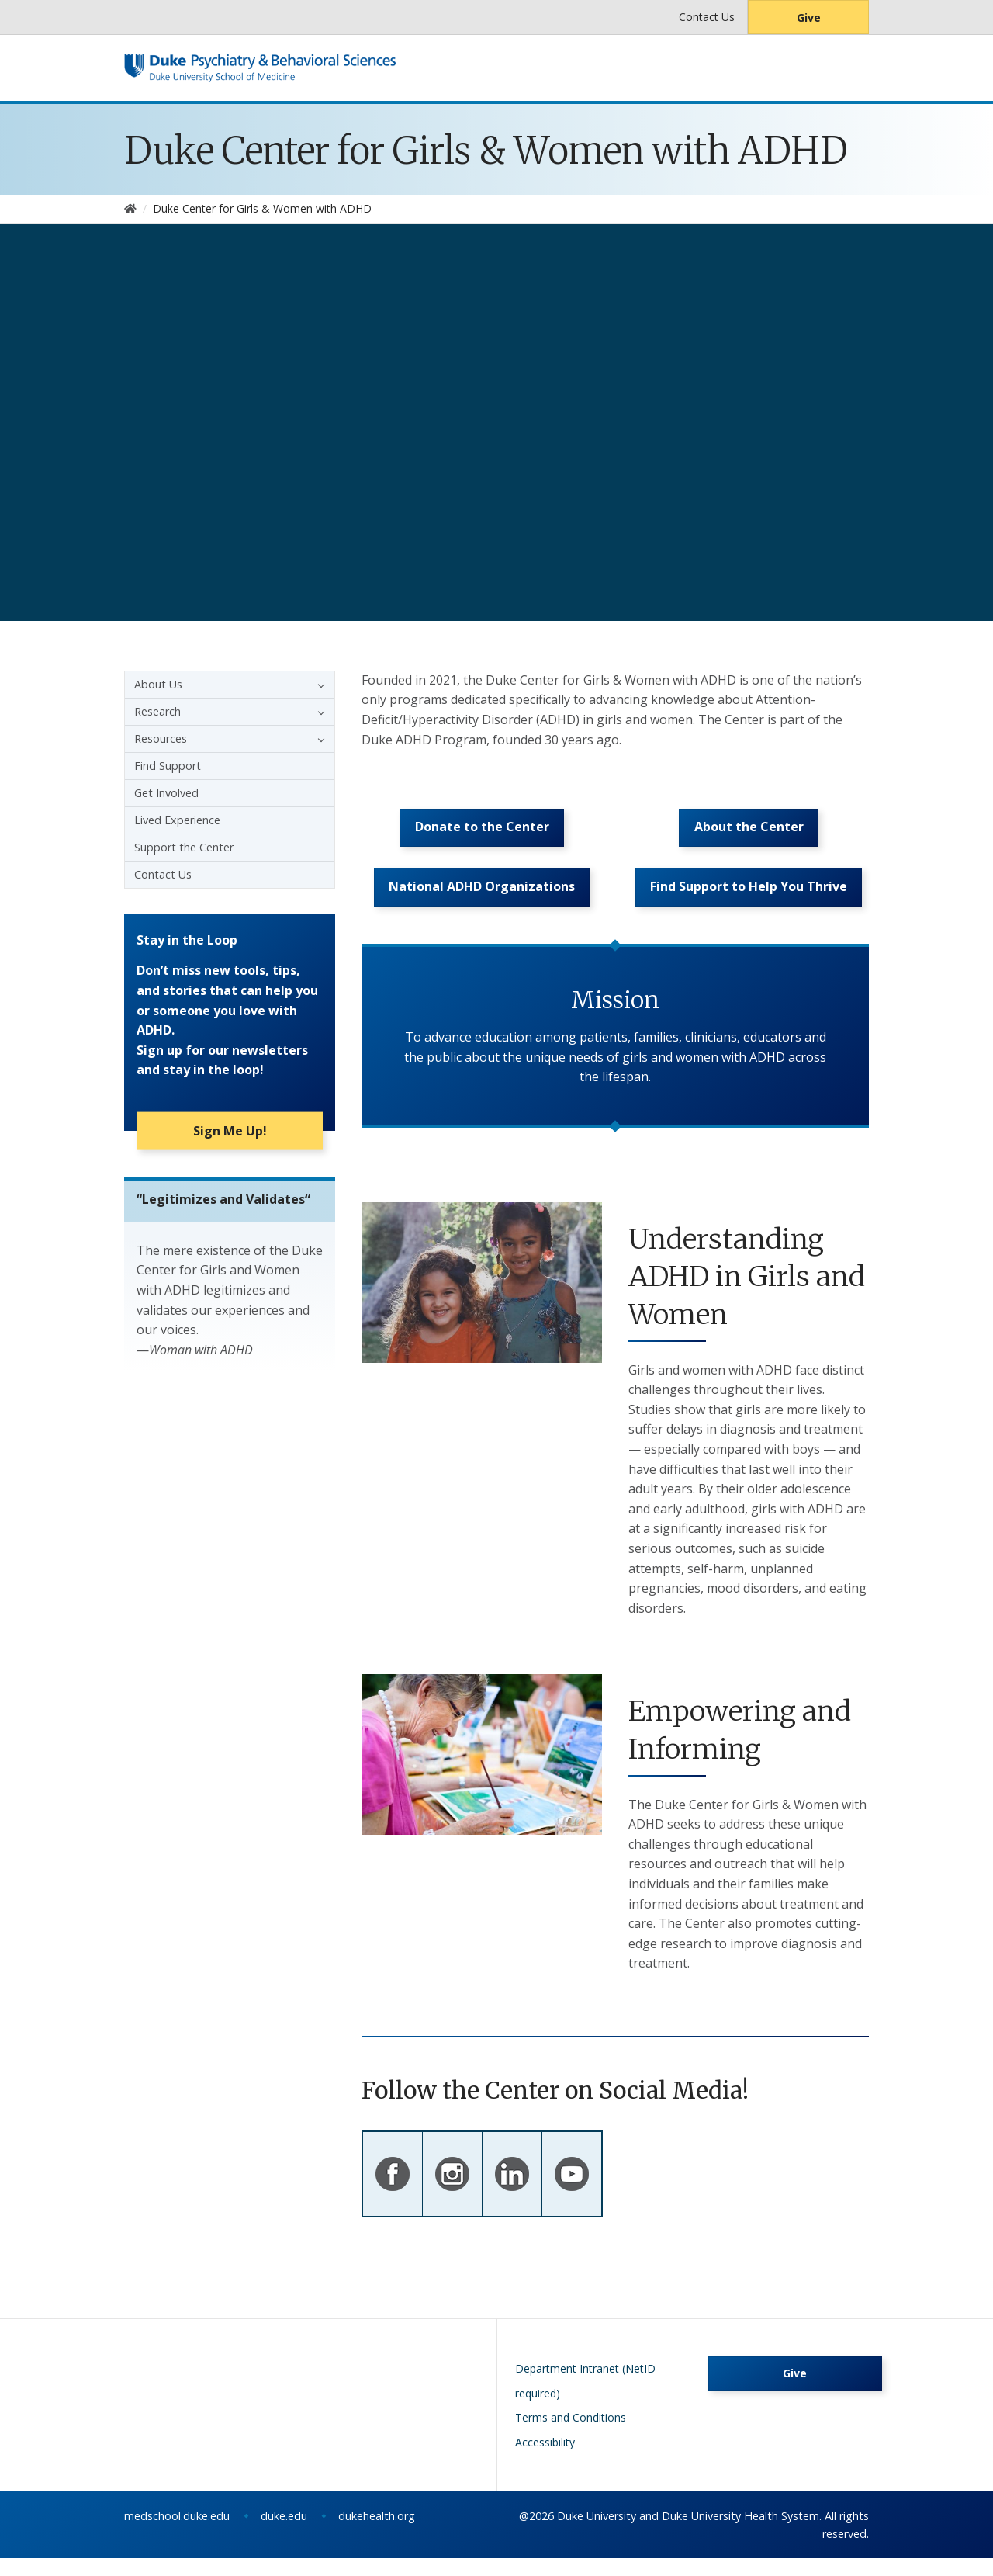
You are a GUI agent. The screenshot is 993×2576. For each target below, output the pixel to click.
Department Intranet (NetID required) (585, 2398)
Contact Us (707, 16)
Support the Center (184, 847)
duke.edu (284, 2533)
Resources (160, 738)
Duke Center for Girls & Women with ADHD (486, 150)
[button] (317, 684)
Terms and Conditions (570, 2435)
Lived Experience (177, 820)
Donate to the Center (482, 833)
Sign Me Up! (230, 1136)
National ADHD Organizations (482, 901)
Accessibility (545, 2459)
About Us (158, 684)
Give (809, 17)
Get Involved (166, 792)
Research (157, 711)
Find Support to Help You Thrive (748, 901)
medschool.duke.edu (177, 2533)
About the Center (749, 833)
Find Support (167, 765)
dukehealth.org (376, 2533)
